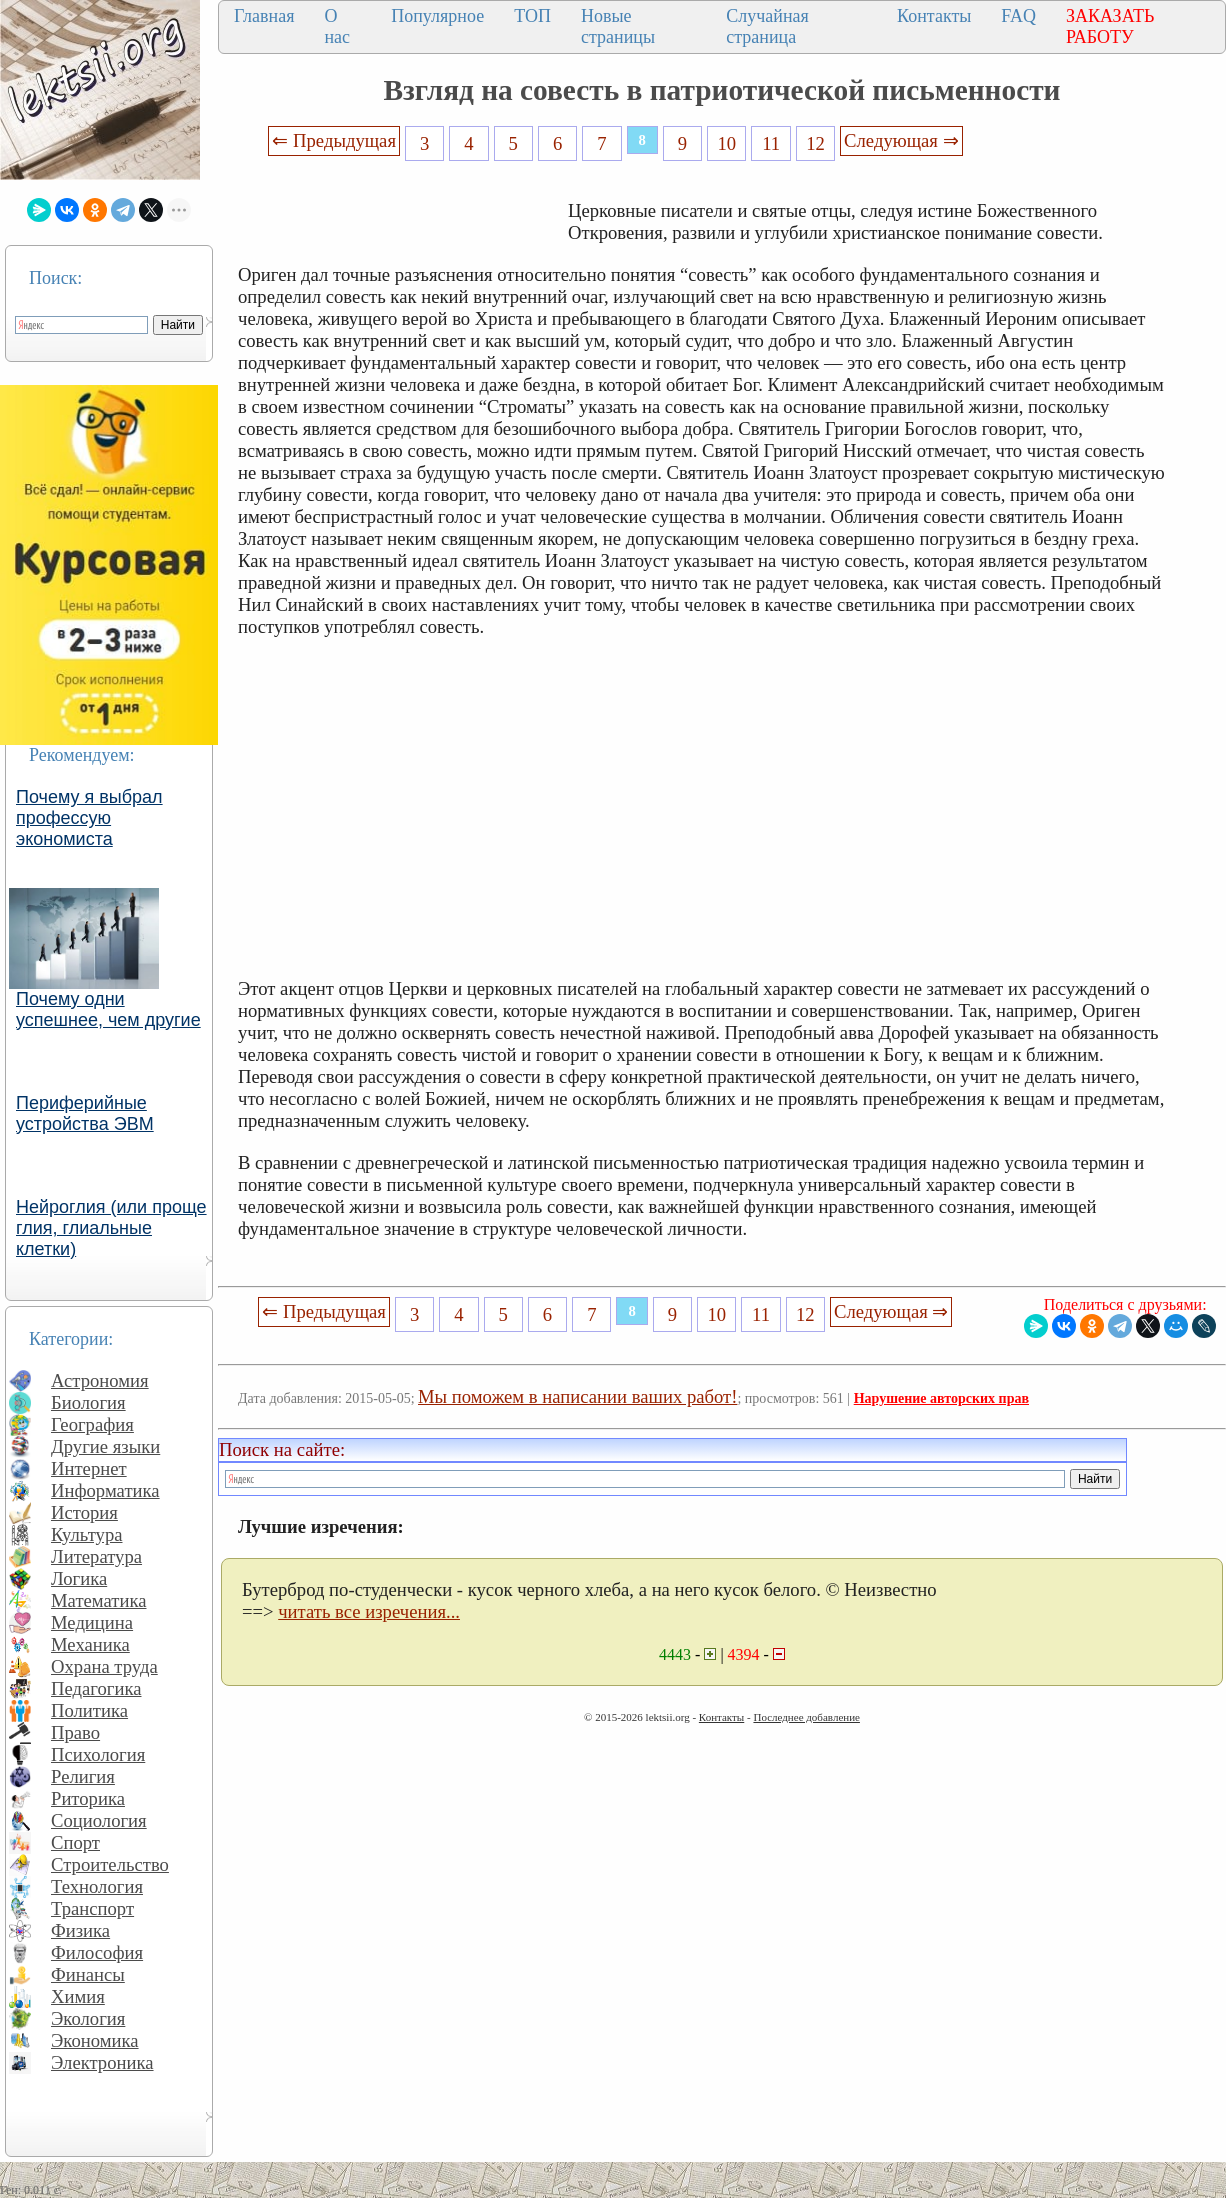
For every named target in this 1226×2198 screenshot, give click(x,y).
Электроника (102, 2062)
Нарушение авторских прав (941, 1398)
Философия (97, 1952)
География (92, 1424)
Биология (88, 1402)
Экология (88, 2018)
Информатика (105, 1490)
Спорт (75, 1842)
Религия (83, 1776)
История (84, 1512)
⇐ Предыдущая (334, 140)
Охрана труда (104, 1666)
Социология (99, 1820)
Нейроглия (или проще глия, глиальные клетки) (111, 1228)
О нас (337, 26)
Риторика (88, 1798)
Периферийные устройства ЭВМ (85, 1113)
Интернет (89, 1468)
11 (771, 143)
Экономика (95, 2040)
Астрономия (100, 1380)
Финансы (88, 1974)
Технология (97, 1886)
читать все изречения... (369, 1611)
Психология (98, 1754)
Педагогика (96, 1688)
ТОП (532, 16)
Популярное (437, 16)
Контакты (934, 16)
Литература (96, 1556)
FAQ (1018, 16)
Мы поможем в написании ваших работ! (577, 1396)
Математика (99, 1600)
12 (815, 143)
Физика (80, 1930)
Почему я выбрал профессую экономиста (89, 818)
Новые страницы (618, 26)
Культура (87, 1534)
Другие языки (105, 1446)
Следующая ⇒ (901, 140)
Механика (90, 1644)
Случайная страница (767, 26)
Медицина (92, 1622)
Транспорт (92, 1908)
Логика (79, 1578)
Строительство (110, 1864)
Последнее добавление (806, 1717)
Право (75, 1732)
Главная (264, 16)
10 (727, 143)
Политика (89, 1710)
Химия (78, 1996)
